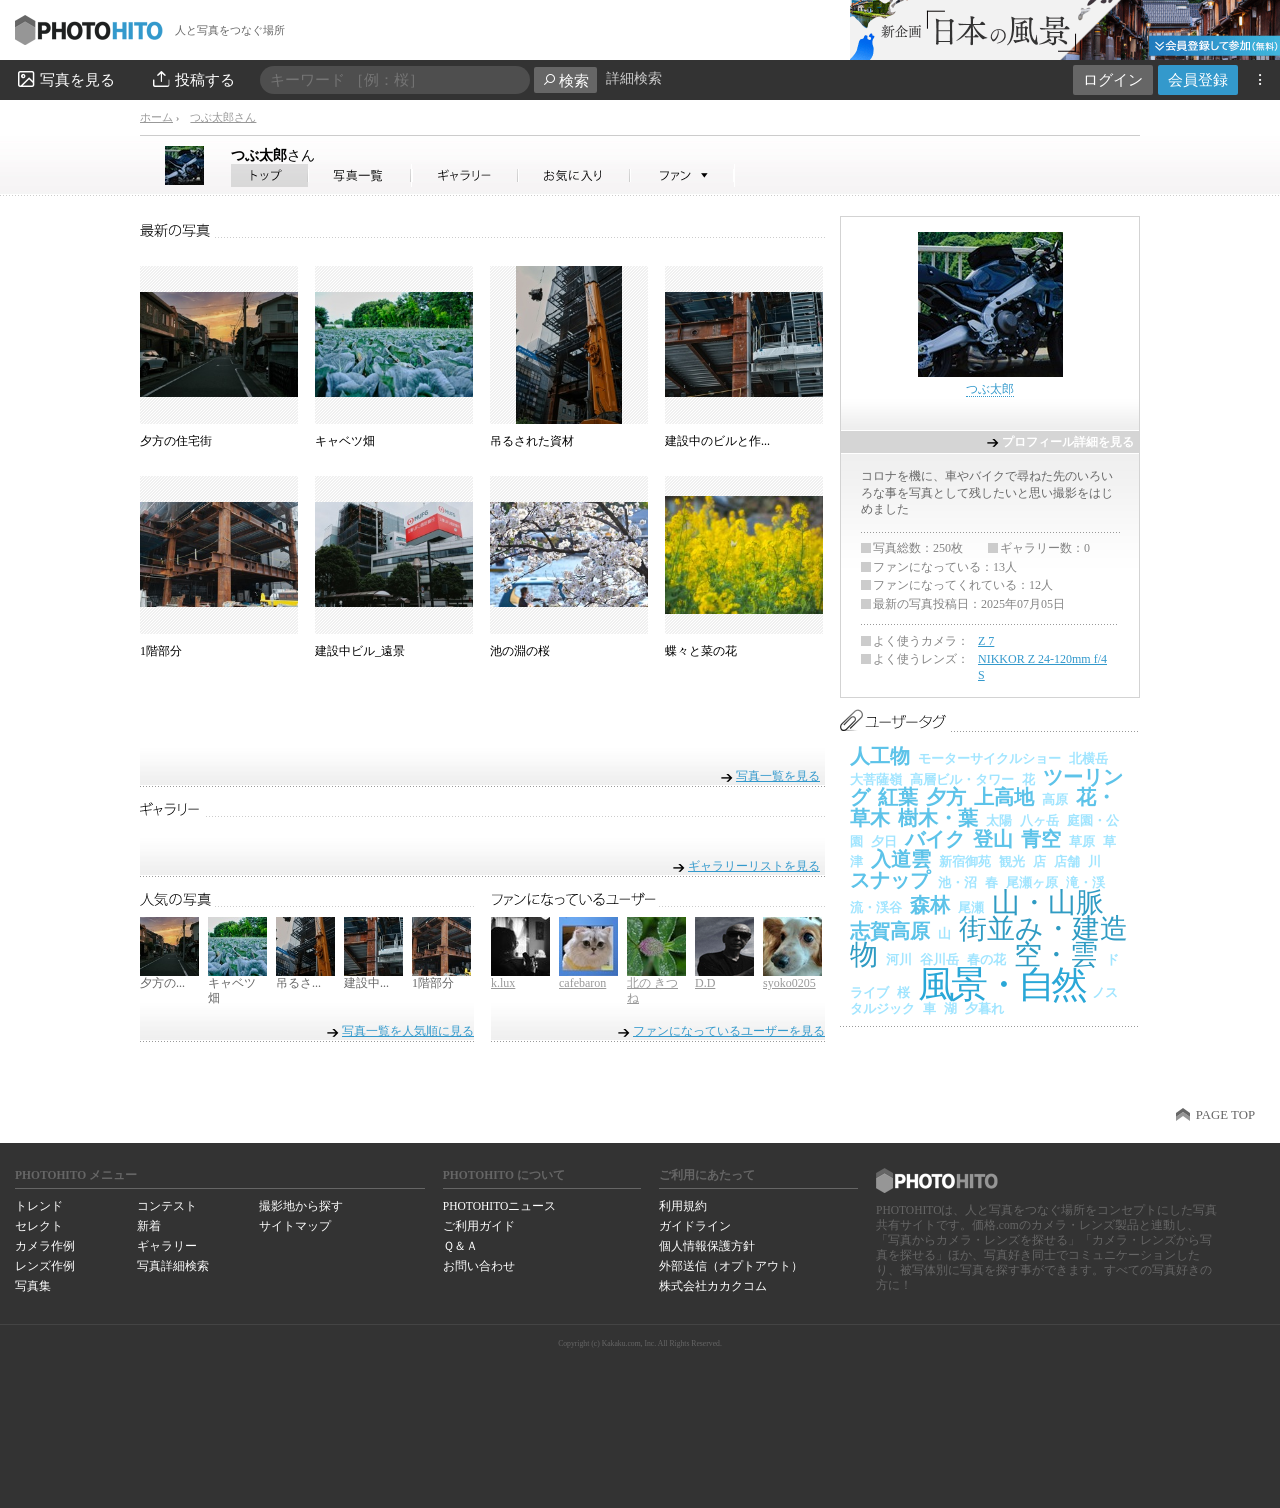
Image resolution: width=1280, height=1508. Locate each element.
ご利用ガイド (479, 1226)
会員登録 (1198, 79)
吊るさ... (298, 983)
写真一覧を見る (778, 775)
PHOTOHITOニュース (499, 1206)
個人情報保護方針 (707, 1246)
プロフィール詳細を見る (1068, 442)
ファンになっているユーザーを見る (729, 1031)
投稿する (192, 79)
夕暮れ (984, 1008)
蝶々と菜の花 (701, 651)
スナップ (890, 880)
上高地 (1004, 797)
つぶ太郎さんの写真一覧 (360, 175)
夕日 (884, 841)
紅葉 (898, 797)
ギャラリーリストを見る (754, 865)
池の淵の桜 (520, 651)
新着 (149, 1226)
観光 (1012, 861)
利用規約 (683, 1206)
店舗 (1067, 861)
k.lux (503, 983)
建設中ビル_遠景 (360, 651)
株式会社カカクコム (713, 1286)
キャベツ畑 (345, 441)
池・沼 (957, 882)
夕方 (946, 797)
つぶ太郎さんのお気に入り (574, 175)
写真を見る (65, 79)
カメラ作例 (45, 1246)
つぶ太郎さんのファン (682, 175)
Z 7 (986, 641)
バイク (935, 839)
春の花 (986, 959)
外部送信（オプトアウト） (731, 1266)
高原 (1055, 799)
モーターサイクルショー (989, 758)
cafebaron (582, 983)
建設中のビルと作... (717, 441)
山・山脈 (1048, 902)
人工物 (880, 756)
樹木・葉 (938, 818)
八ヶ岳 (1039, 820)
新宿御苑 (965, 861)
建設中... (366, 983)
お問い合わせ (479, 1266)
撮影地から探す (301, 1206)
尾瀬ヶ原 (1032, 882)
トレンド (39, 1206)
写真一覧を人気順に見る (408, 1031)
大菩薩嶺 (876, 779)
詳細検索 (634, 78)
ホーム (156, 117)
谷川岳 (939, 959)
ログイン (1113, 79)
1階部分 (161, 651)
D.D (705, 983)
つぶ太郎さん (223, 117)
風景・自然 (1001, 984)
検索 (565, 80)
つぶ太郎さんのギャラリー (465, 175)
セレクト (39, 1226)
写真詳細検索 (173, 1266)
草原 (1082, 841)
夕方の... (162, 983)
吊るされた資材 (532, 441)
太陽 (999, 820)
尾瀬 (971, 907)
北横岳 (1088, 758)
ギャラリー (167, 1246)
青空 (1041, 839)
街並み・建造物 (989, 941)
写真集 (33, 1286)
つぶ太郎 (273, 155)
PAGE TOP (1225, 1115)
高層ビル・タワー (962, 779)
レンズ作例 (45, 1266)
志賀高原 (890, 931)
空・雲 (1056, 954)
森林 (930, 905)
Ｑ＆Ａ (460, 1246)
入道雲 (901, 859)
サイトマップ (295, 1226)
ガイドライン (695, 1226)
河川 (899, 959)
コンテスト (167, 1206)
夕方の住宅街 (176, 441)
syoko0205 (789, 983)
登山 (993, 839)
